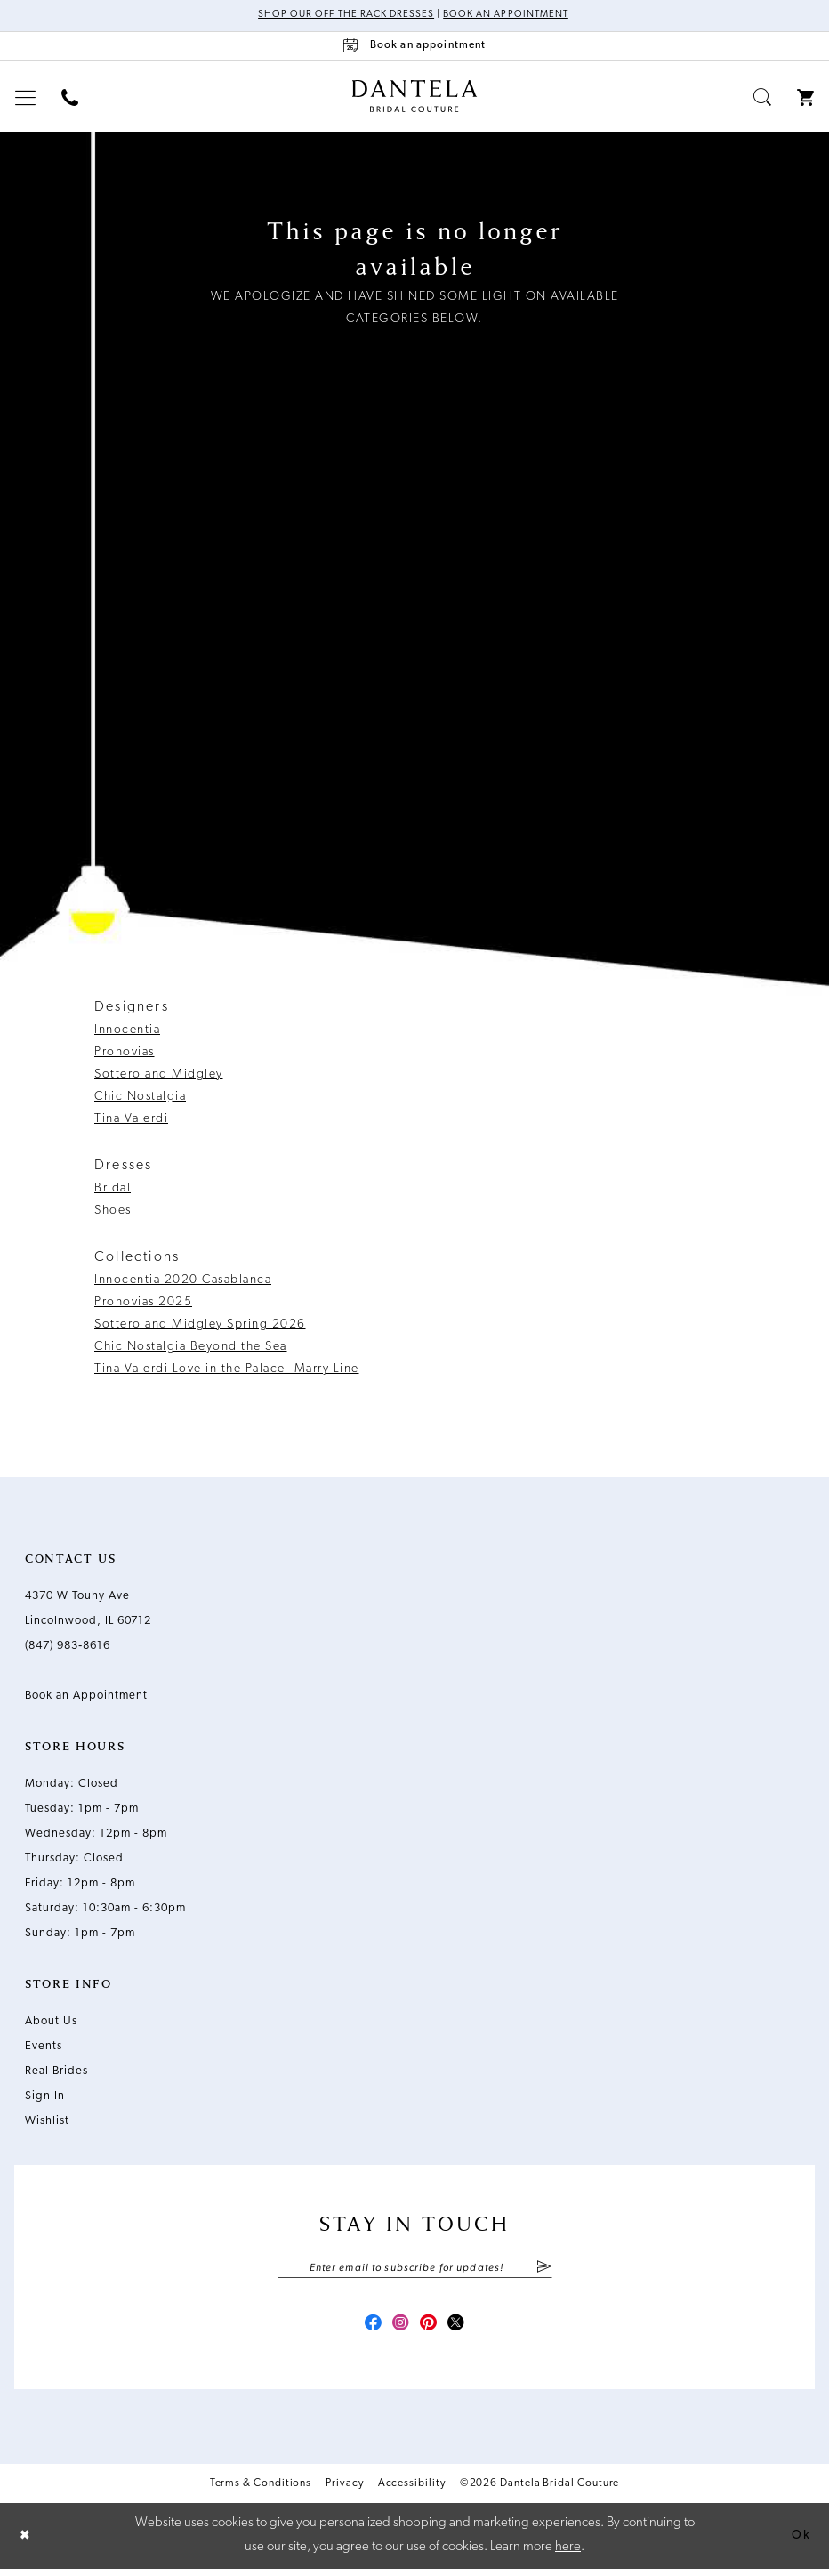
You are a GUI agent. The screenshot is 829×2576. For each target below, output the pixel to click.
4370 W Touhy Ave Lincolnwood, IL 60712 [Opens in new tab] (88, 1609)
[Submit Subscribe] (543, 2269)
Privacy (344, 2490)
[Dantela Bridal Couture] (415, 97)
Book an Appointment (512, 16)
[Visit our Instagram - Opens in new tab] (398, 2329)
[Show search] (763, 98)
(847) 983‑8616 (67, 1646)
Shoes (113, 1211)
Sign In (45, 2097)
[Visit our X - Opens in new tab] (462, 2329)
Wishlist (47, 2122)
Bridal (112, 1189)
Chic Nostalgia (140, 1097)
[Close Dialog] (27, 2542)
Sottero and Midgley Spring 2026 (200, 1325)
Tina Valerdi (131, 1119)
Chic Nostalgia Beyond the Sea (190, 1347)
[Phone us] (70, 98)
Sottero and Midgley (158, 1075)
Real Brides (56, 2072)
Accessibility (412, 2490)
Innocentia (127, 1031)
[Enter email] (415, 2269)
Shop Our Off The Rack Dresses (340, 16)
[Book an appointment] (414, 47)
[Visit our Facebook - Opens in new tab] (366, 2329)
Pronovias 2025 (143, 1303)
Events (43, 2047)
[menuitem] (26, 98)
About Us (51, 2022)
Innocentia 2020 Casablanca (182, 1281)
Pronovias (124, 1053)
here (568, 2554)
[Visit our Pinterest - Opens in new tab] (430, 2329)
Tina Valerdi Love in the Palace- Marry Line (226, 1370)
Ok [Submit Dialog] (799, 2542)
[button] (26, 98)
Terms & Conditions (261, 2490)
